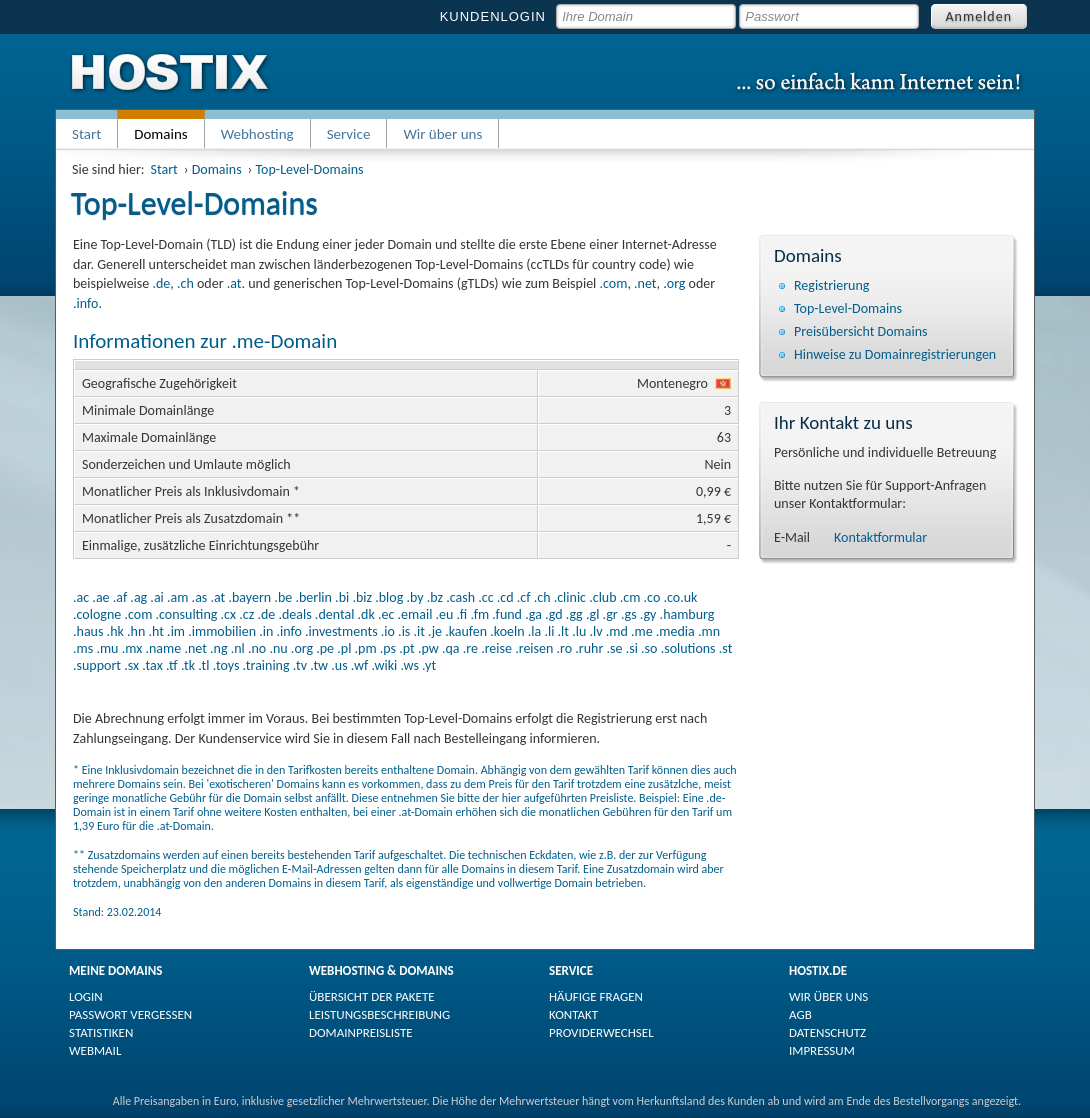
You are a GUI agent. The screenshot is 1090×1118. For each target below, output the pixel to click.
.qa (451, 648)
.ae (100, 597)
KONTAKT (573, 1014)
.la (534, 631)
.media (675, 631)
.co (652, 597)
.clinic (570, 597)
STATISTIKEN (101, 1032)
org (676, 283)
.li (549, 631)
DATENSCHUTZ (827, 1032)
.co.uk (680, 597)
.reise (496, 648)
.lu (579, 631)
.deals (294, 614)
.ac (81, 597)
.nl (238, 648)
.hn (136, 631)
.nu (278, 648)
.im (176, 631)
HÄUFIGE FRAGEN (596, 996)
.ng (218, 648)
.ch (185, 283)
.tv (300, 665)
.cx (229, 614)
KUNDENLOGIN (493, 16)
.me (642, 631)
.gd (554, 614)
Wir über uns (442, 134)
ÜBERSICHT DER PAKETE (372, 996)
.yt (429, 665)
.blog (389, 597)
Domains (217, 169)
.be (283, 597)
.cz (246, 614)
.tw (319, 665)
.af (120, 597)
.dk (366, 614)
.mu (107, 648)
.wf (359, 665)
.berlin (313, 597)
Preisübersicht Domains (861, 331)
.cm (630, 597)
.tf (172, 665)
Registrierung (831, 285)
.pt (407, 648)
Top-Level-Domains (310, 169)
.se (614, 648)
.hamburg (687, 614)
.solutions (688, 648)
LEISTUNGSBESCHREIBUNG (379, 1014)
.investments (341, 631)
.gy (648, 614)
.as (200, 597)
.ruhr (589, 648)
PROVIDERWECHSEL (601, 1032)
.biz (362, 597)
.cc (485, 597)
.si (632, 648)
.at (234, 283)
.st (726, 648)
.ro (565, 648)
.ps (388, 648)
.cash (460, 597)
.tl (203, 665)
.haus (88, 631)
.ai (156, 597)
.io (388, 631)
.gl (593, 614)
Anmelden (979, 16)
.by (414, 597)
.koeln (507, 631)
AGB (800, 1014)
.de (161, 283)
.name (163, 648)
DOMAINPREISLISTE (361, 1032)
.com (613, 283)
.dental (335, 614)
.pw (428, 648)
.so (649, 648)
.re (470, 648)
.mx (132, 648)
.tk (188, 665)
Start (86, 134)
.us (339, 665)
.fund (507, 614)
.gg (574, 614)
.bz (435, 597)
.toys (226, 665)
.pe (325, 648)
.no (257, 648)
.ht (155, 631)
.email (415, 614)
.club (602, 597)
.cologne (97, 614)
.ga (533, 614)
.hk (115, 631)
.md (617, 631)
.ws (409, 665)
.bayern (249, 597)
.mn (709, 631)
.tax (152, 665)
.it (419, 631)
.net (645, 283)
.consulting (186, 614)
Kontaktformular (880, 537)
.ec (386, 614)
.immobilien (222, 631)
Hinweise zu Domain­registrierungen (895, 354)
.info (85, 303)
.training (266, 665)
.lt (563, 631)
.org (302, 648)
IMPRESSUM (822, 1050)
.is (404, 631)
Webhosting (257, 134)
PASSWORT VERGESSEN (130, 1014)
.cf (524, 597)
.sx (131, 665)
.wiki (384, 665)
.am (177, 597)
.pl (344, 648)
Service (349, 134)
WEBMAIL (95, 1050)
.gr (610, 614)
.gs (629, 614)
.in (266, 631)
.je (435, 631)
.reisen (534, 648)
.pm (366, 648)
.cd (505, 597)
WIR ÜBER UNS (828, 996)
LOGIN (86, 996)
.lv (595, 631)
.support (97, 665)
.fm (479, 614)
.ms (83, 648)
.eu (445, 614)
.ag (138, 597)
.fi (462, 614)
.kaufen (466, 631)
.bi (342, 597)
